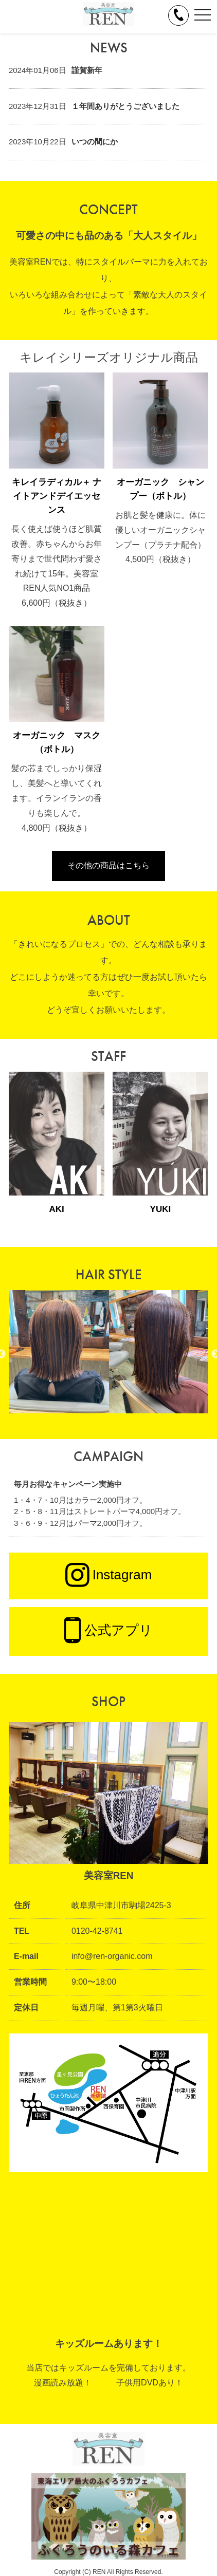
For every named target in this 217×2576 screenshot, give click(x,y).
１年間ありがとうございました (125, 106)
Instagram (108, 1576)
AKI (56, 1209)
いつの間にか (94, 141)
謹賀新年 (86, 70)
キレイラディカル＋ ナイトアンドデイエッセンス (57, 496)
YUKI (160, 1209)
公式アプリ (108, 1631)
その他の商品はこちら (108, 865)
